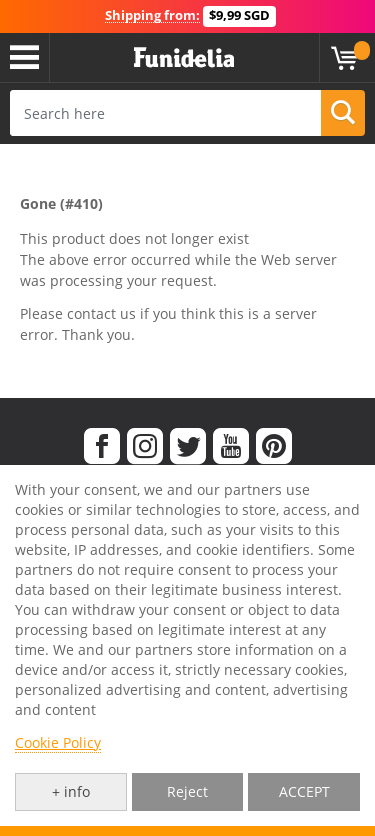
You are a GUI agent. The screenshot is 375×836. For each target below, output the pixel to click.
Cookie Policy (58, 742)
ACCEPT (304, 791)
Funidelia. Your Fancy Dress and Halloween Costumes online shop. (184, 58)
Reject (187, 791)
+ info (71, 791)
